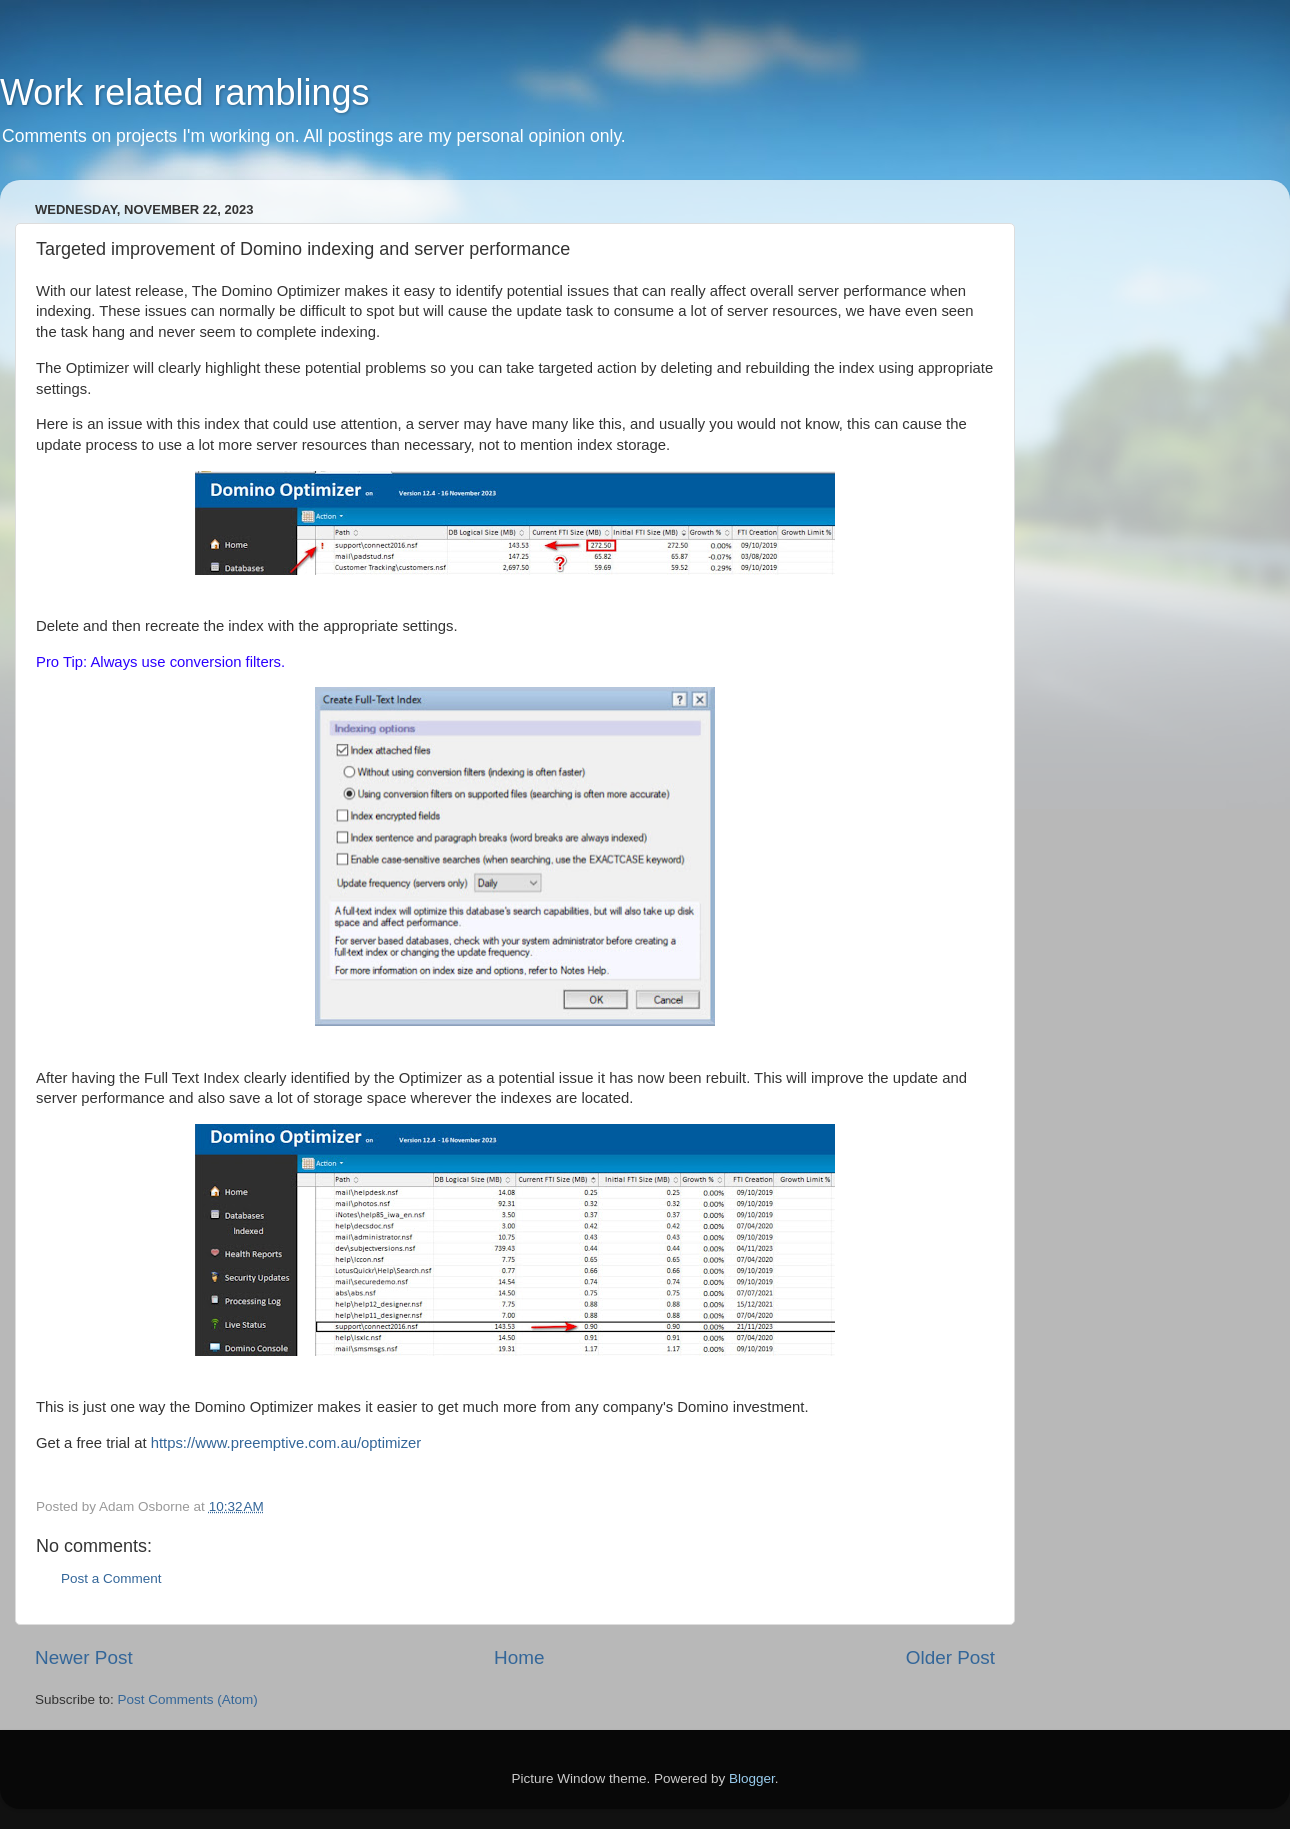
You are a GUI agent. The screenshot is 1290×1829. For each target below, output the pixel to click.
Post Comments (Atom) (188, 1699)
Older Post (950, 1657)
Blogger (752, 1778)
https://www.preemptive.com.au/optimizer (286, 1443)
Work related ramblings (184, 92)
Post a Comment (111, 1578)
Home (519, 1657)
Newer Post (84, 1657)
